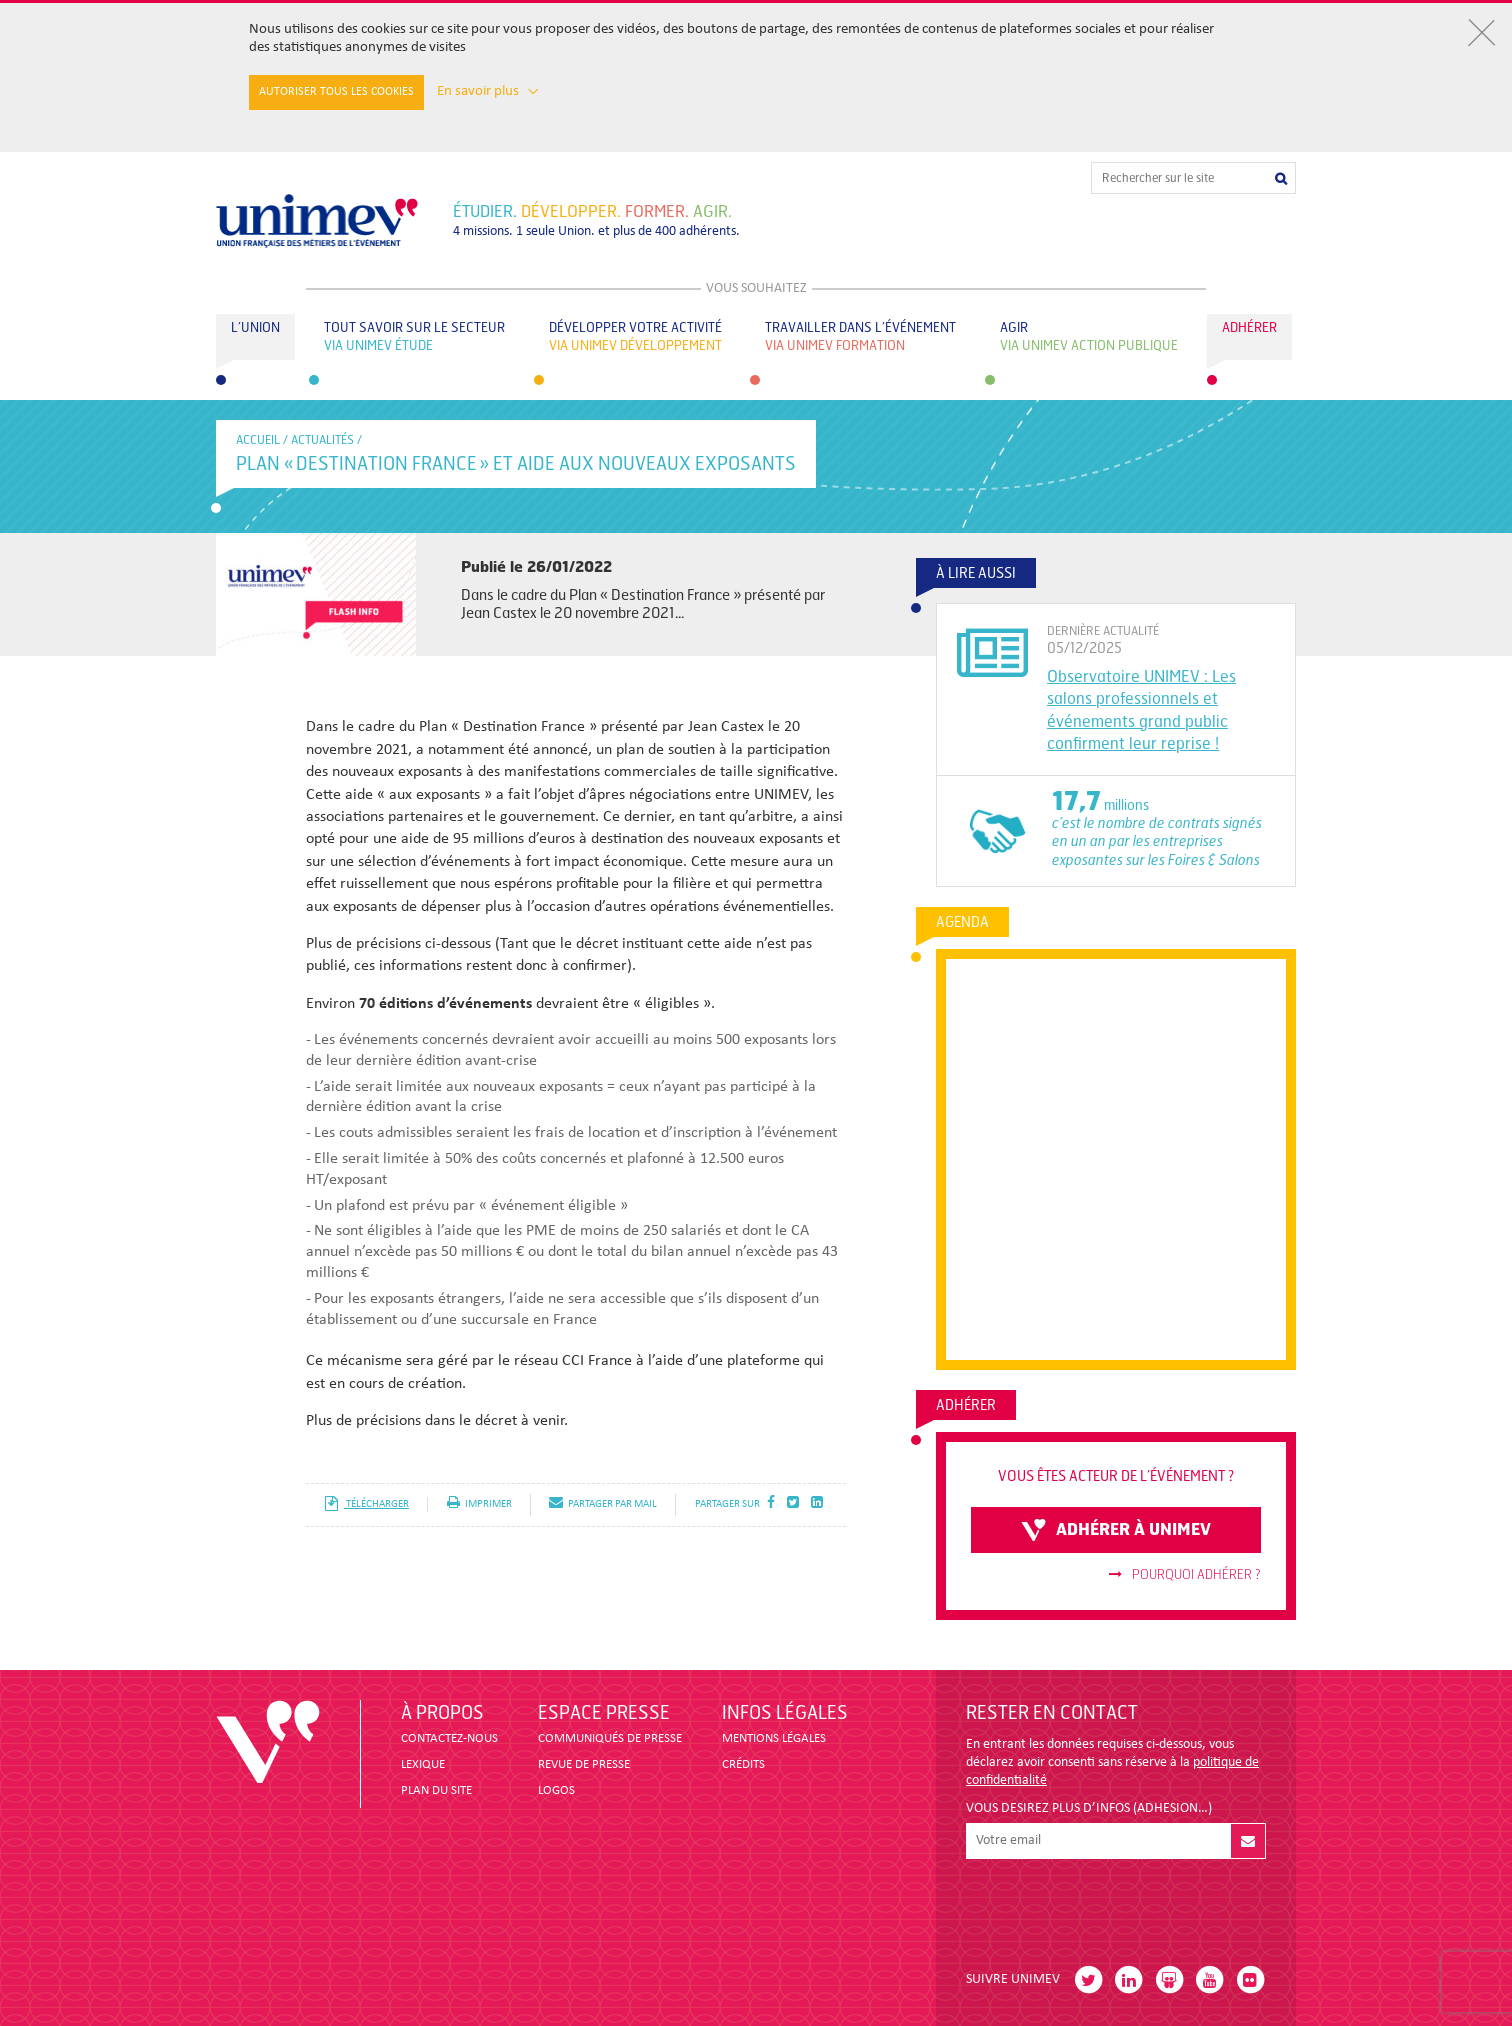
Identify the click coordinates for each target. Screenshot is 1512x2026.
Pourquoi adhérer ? (1185, 1575)
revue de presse (584, 1764)
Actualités (322, 440)
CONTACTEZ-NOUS (449, 1738)
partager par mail (603, 1504)
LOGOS (556, 1790)
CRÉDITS (743, 1764)
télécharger (366, 1504)
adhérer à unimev (1116, 1530)
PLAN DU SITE (436, 1790)
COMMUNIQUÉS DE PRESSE (610, 1738)
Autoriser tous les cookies (336, 92)
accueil (258, 440)
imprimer (479, 1504)
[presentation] (1118, 1907)
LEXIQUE (423, 1764)
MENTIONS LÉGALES (774, 1738)
